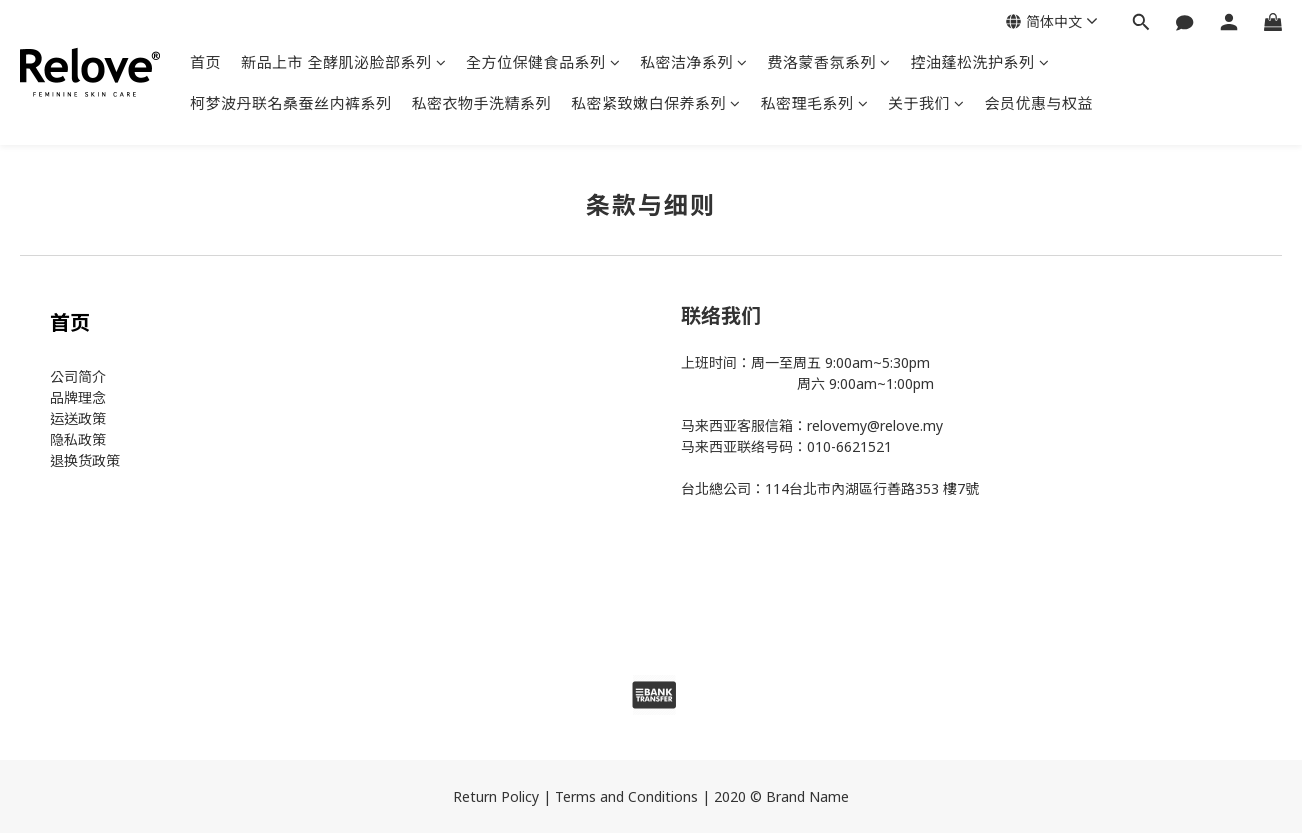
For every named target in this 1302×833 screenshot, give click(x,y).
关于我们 (926, 103)
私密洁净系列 (694, 62)
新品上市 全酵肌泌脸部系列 (343, 62)
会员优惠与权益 (1039, 103)
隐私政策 (78, 439)
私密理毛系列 (815, 103)
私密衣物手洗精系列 (482, 103)
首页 (205, 62)
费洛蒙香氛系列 (829, 62)
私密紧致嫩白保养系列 (656, 103)
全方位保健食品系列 (543, 62)
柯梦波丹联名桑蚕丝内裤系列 (291, 103)
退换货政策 (85, 460)
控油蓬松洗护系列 (980, 62)
